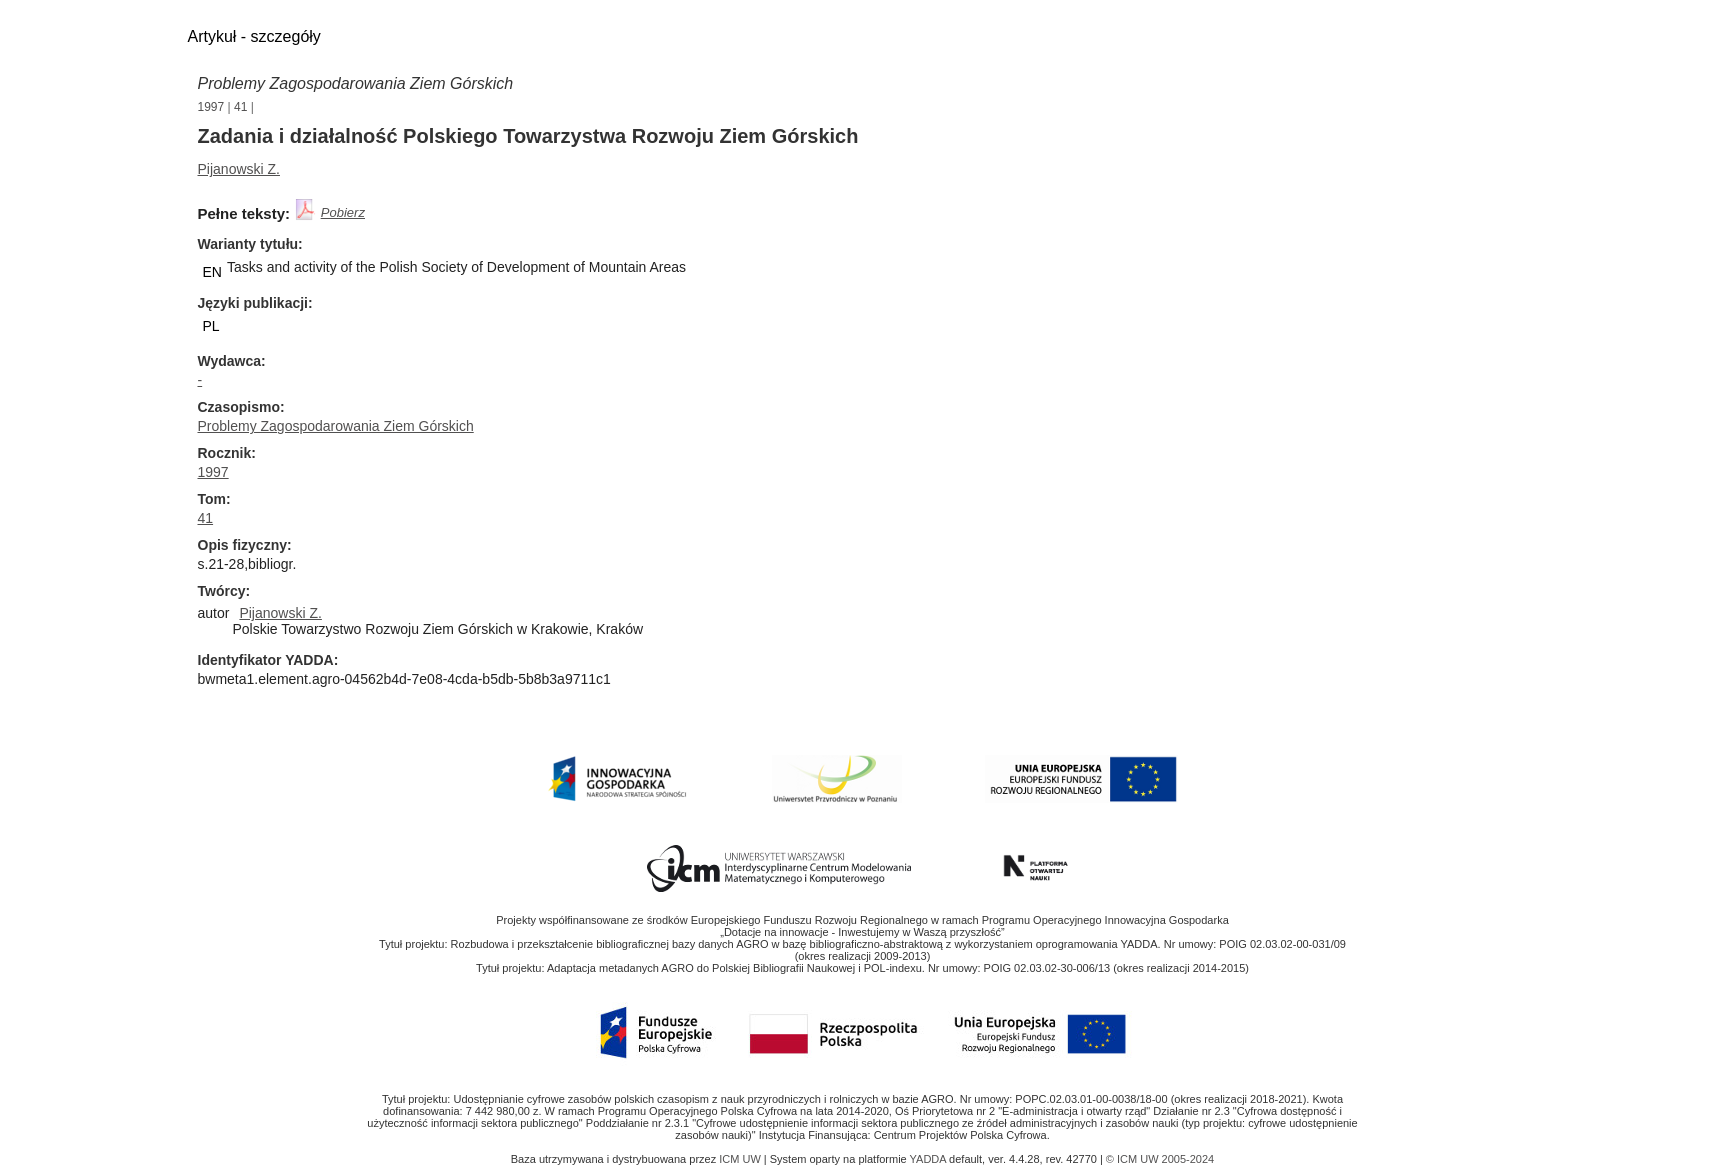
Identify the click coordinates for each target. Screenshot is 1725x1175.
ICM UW (741, 1159)
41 (240, 107)
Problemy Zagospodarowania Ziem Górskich (356, 83)
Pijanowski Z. (239, 169)
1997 (211, 107)
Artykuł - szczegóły (254, 36)
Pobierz (343, 212)
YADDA (930, 1159)
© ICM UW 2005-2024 (1160, 1159)
